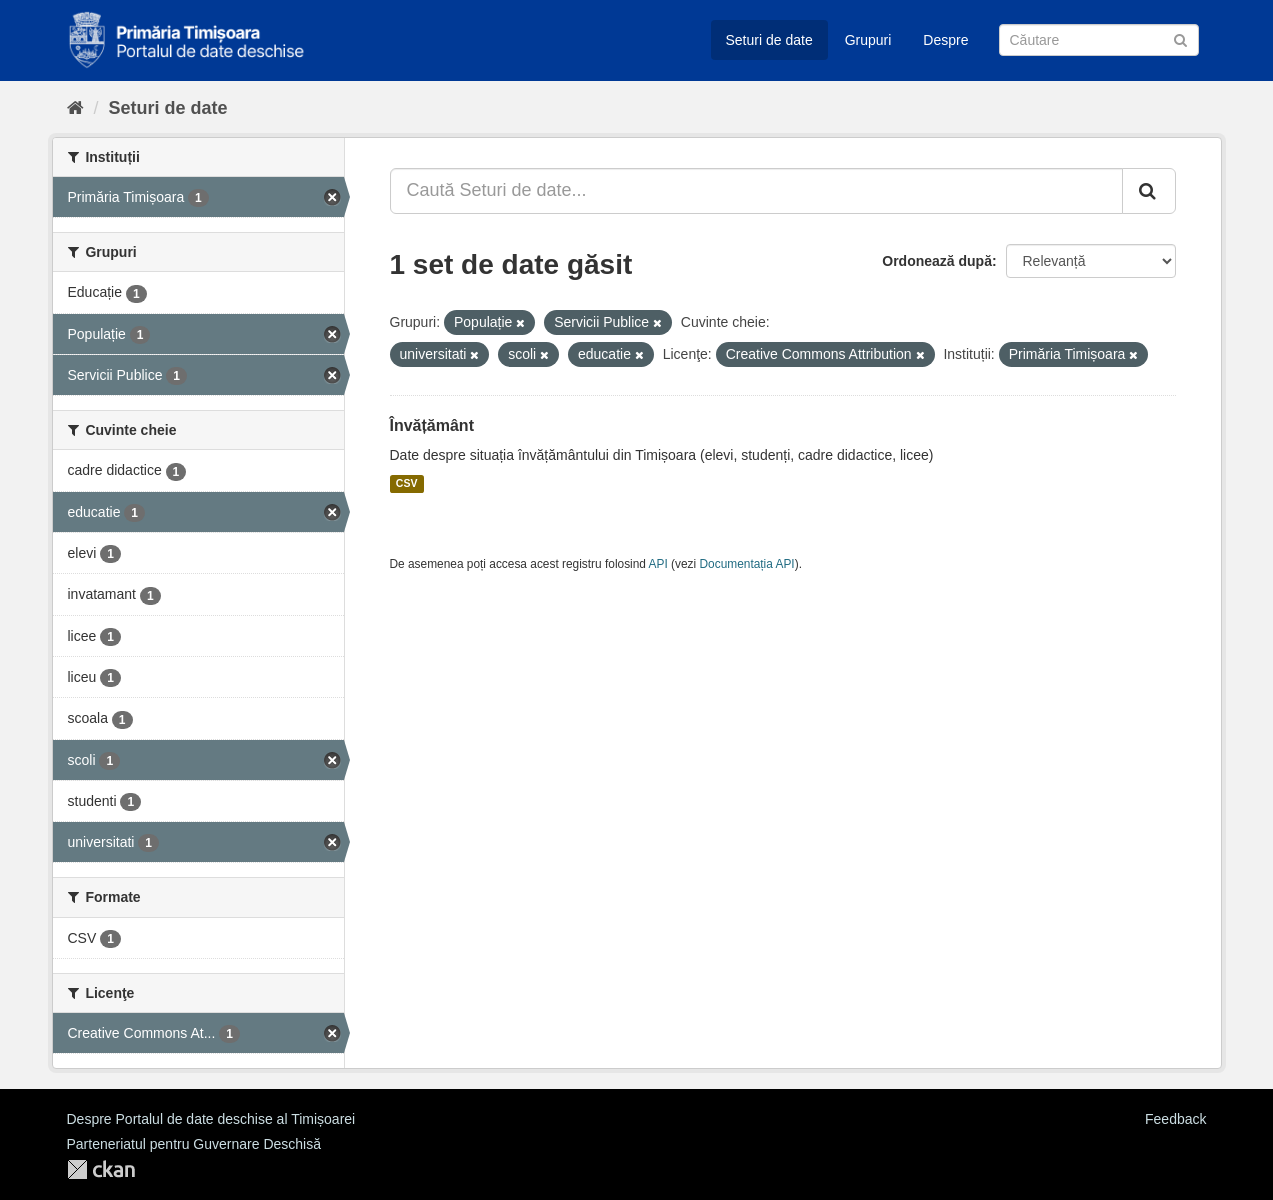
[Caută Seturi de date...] (756, 191)
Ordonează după (937, 261)
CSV (407, 484)
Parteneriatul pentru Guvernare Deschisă (194, 1144)
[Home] (75, 108)
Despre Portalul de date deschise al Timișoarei (211, 1119)
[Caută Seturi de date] (1099, 40)
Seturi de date (769, 40)
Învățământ (432, 425)
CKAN (101, 1169)
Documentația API (747, 564)
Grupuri (868, 40)
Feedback (1175, 1119)
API (658, 564)
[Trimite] (1180, 38)
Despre (945, 40)
